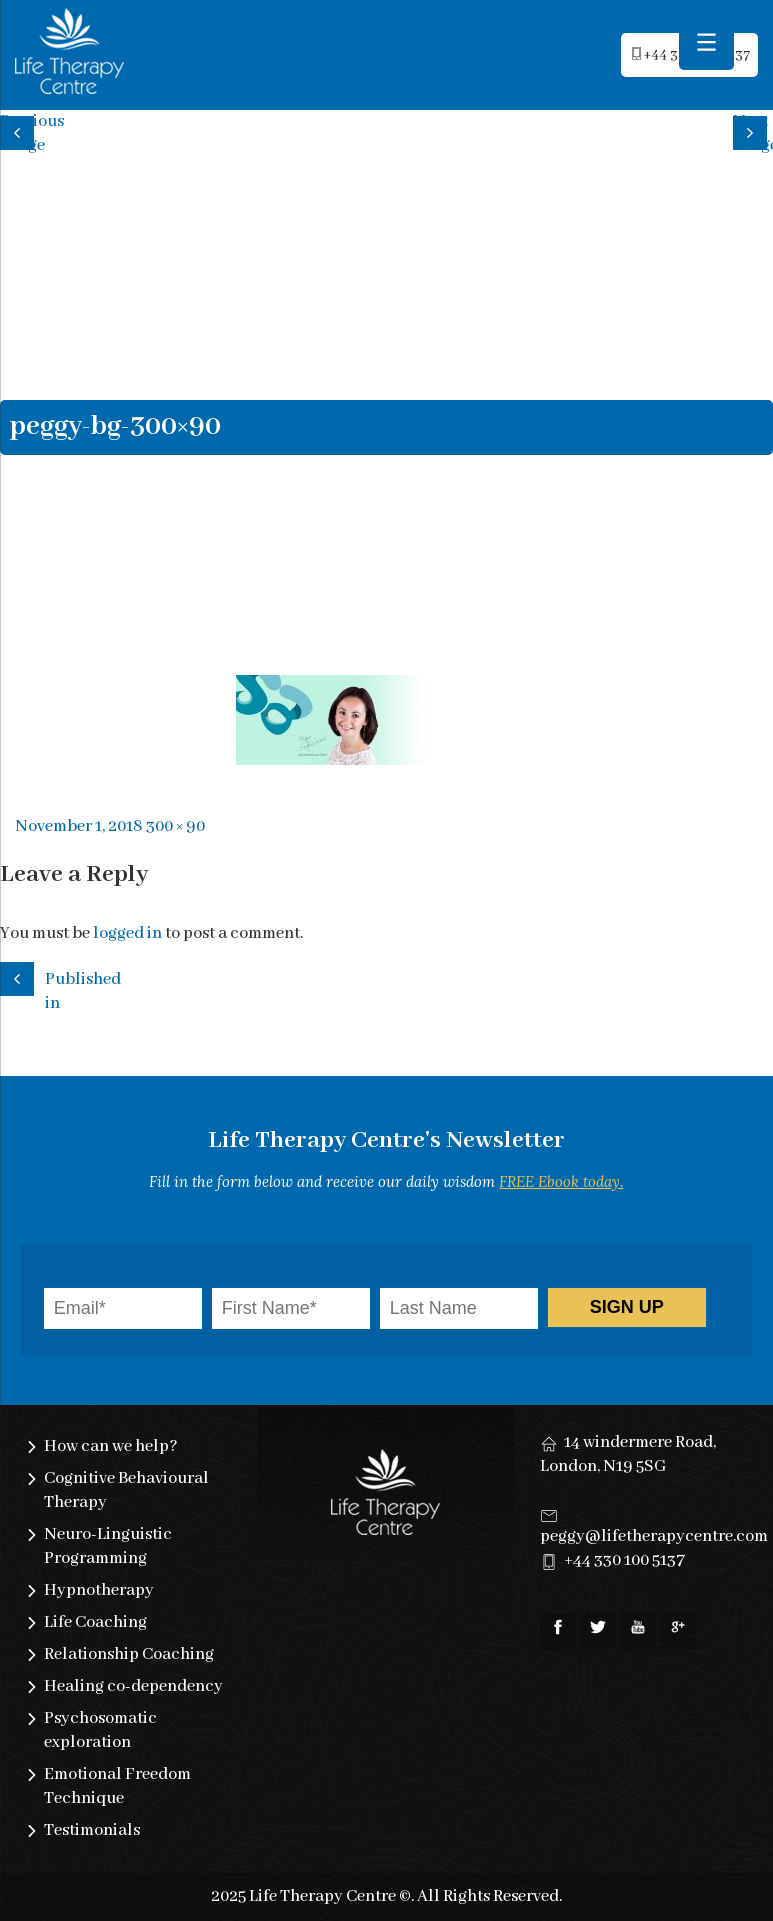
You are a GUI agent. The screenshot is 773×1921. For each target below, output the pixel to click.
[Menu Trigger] (706, 42)
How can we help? (111, 1446)
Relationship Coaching (129, 1654)
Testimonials (92, 1830)
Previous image (20, 130)
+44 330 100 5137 (624, 1560)
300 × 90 (175, 826)
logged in (127, 933)
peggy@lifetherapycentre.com (654, 1536)
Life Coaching (95, 1622)
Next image (753, 130)
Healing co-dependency (133, 1686)
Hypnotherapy (99, 1590)
